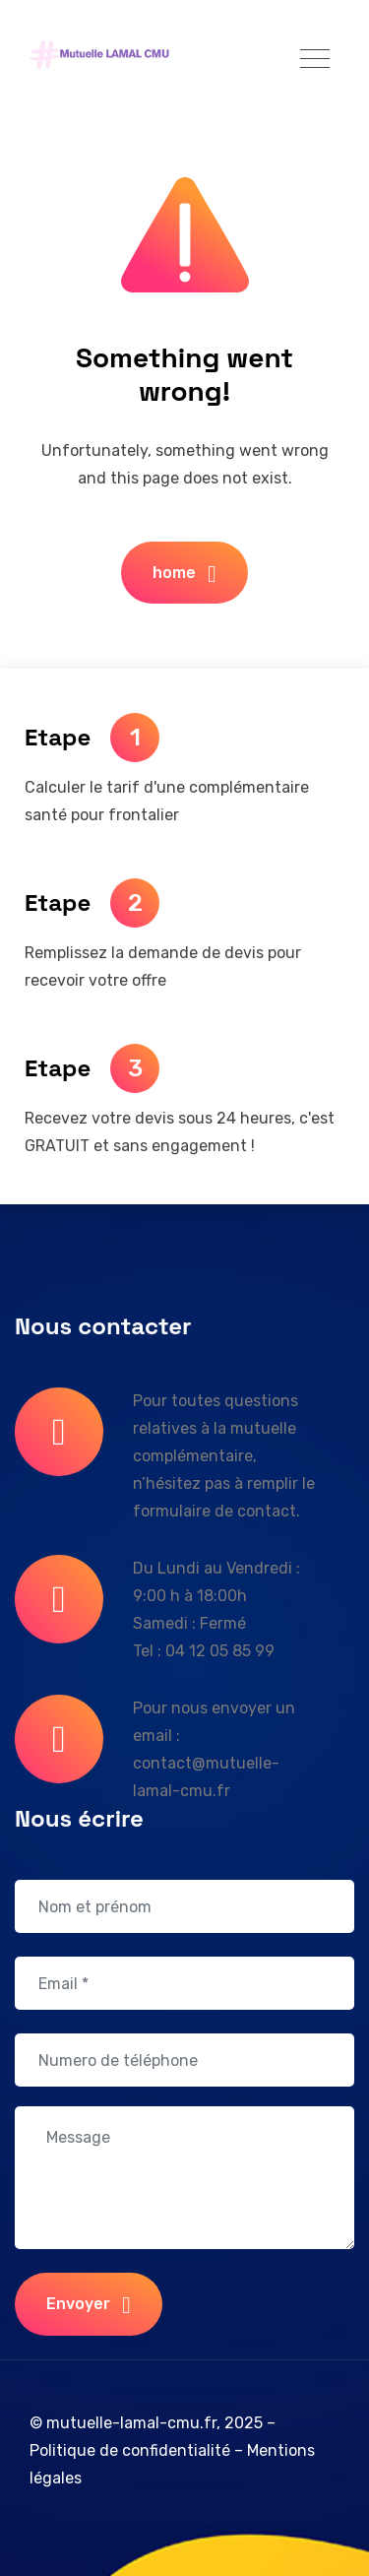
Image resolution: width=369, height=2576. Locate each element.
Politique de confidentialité (130, 2450)
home (184, 574)
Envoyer (88, 2305)
